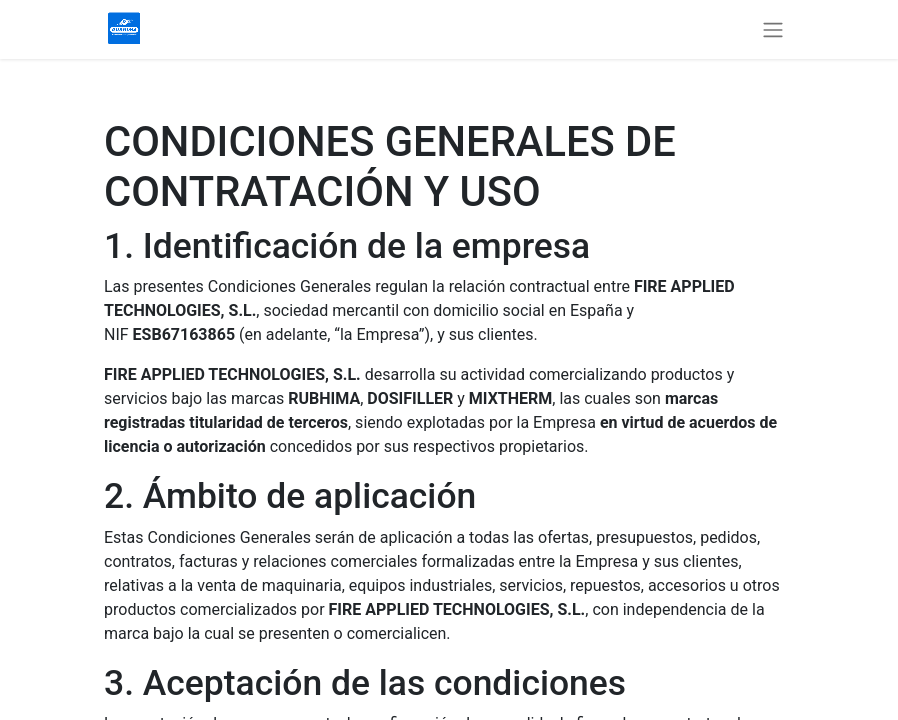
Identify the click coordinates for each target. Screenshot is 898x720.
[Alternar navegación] (773, 29)
